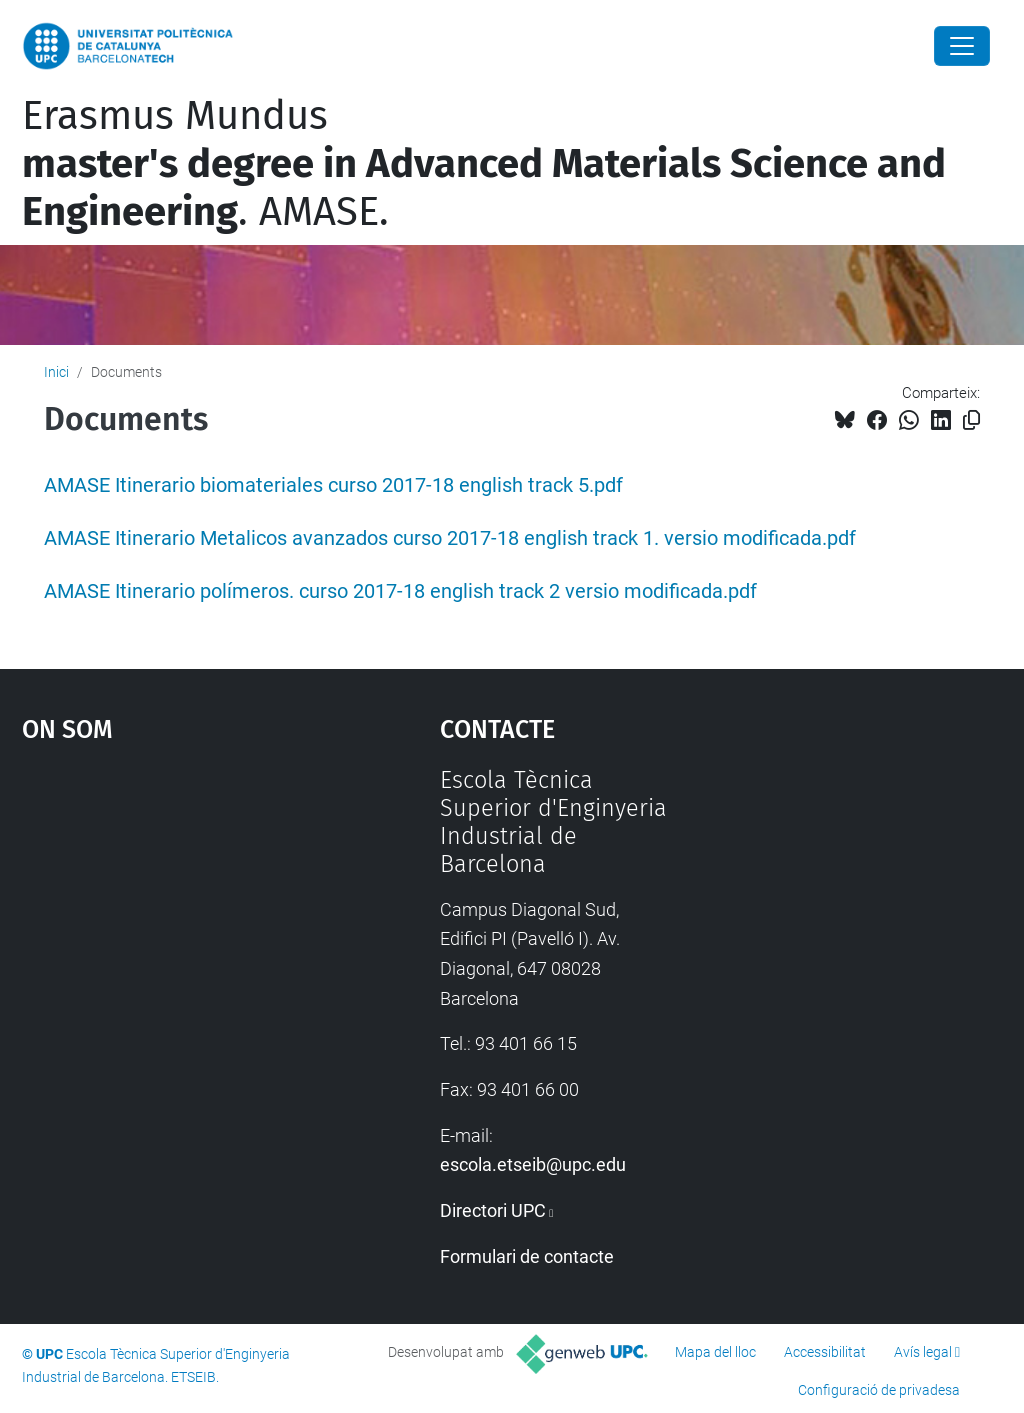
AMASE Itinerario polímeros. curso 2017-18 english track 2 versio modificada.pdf (400, 591)
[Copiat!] (971, 420)
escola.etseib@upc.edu (533, 1164)
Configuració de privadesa (879, 1390)
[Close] (962, 46)
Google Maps (177, 916)
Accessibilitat (825, 1352)
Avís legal (923, 1352)
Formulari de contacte (527, 1256)
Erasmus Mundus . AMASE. (484, 164)
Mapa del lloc (715, 1352)
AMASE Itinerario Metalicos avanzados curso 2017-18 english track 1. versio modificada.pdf (450, 538)
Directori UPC (493, 1210)
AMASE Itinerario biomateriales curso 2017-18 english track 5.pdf (333, 485)
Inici (56, 372)
